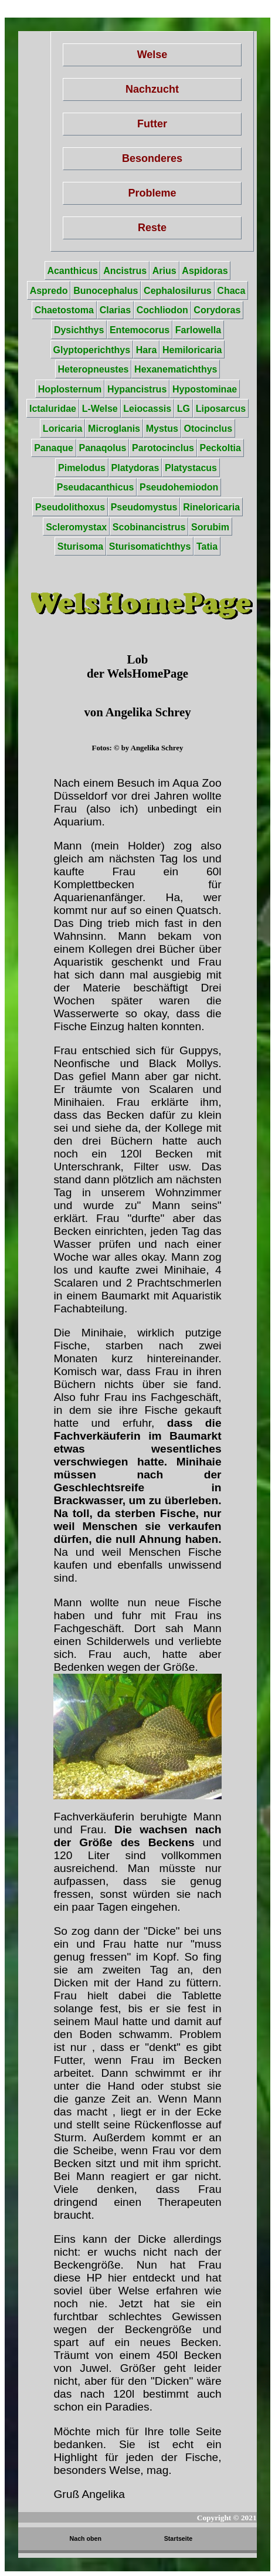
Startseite (178, 2538)
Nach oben (85, 2538)
